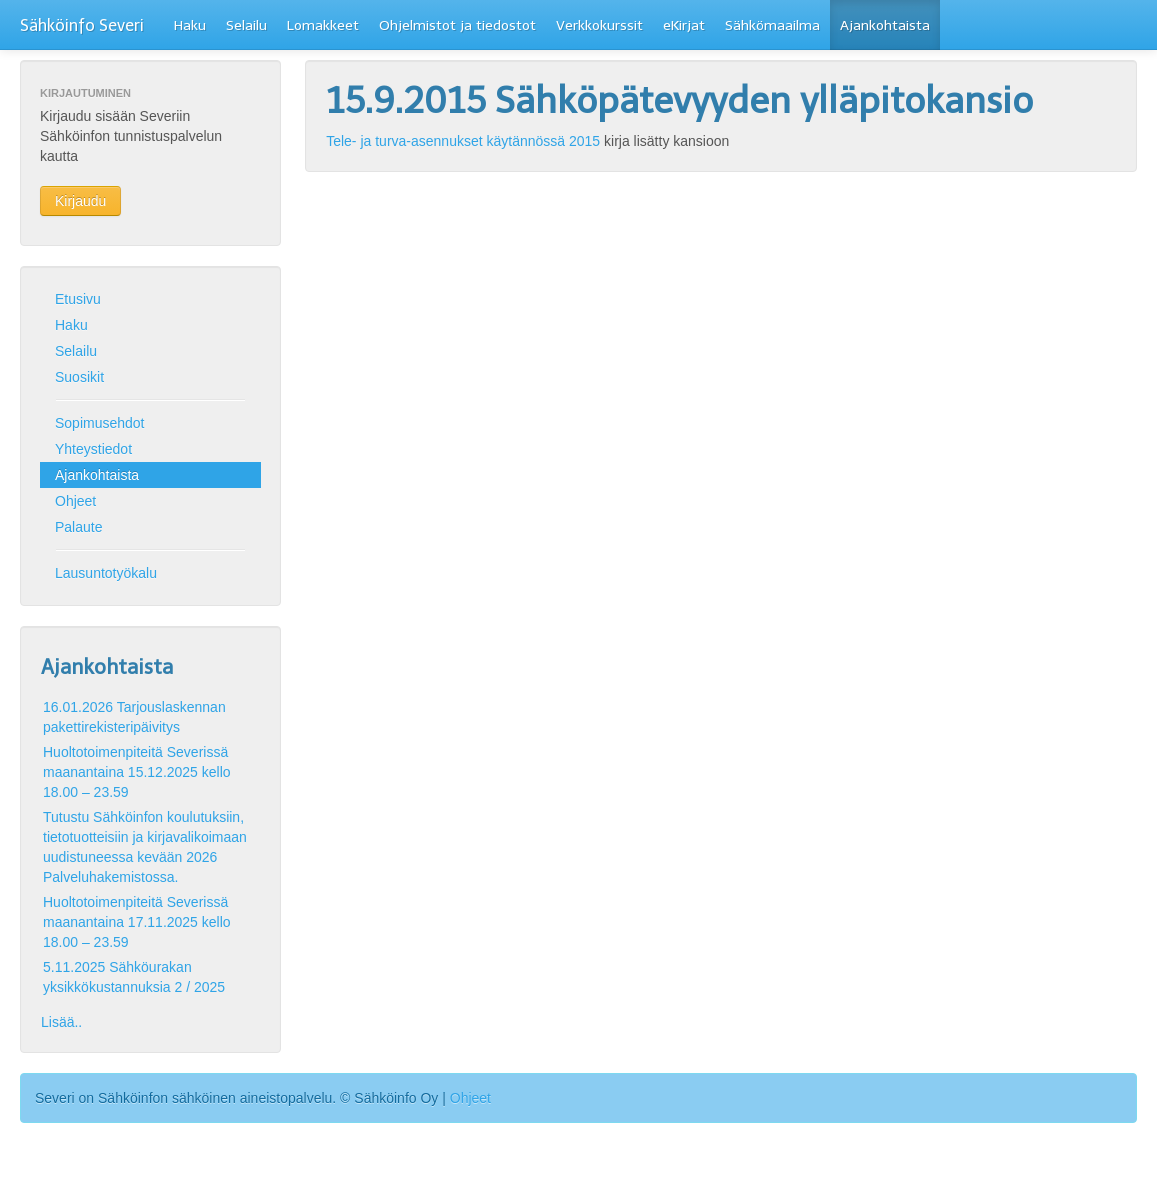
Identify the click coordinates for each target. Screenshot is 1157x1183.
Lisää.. (61, 1022)
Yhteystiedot (93, 449)
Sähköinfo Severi (82, 25)
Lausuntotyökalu (106, 573)
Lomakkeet (323, 25)
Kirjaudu (80, 201)
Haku (190, 25)
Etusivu (78, 299)
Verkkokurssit (599, 25)
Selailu (246, 25)
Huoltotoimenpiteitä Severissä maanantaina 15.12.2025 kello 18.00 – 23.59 (137, 772)
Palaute (78, 527)
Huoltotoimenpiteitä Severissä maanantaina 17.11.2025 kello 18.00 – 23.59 (137, 922)
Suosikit (79, 377)
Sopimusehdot (100, 423)
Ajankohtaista (885, 25)
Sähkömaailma (772, 25)
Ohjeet (75, 501)
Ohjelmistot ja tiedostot (457, 25)
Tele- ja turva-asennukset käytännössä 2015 (463, 141)
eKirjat (684, 25)
